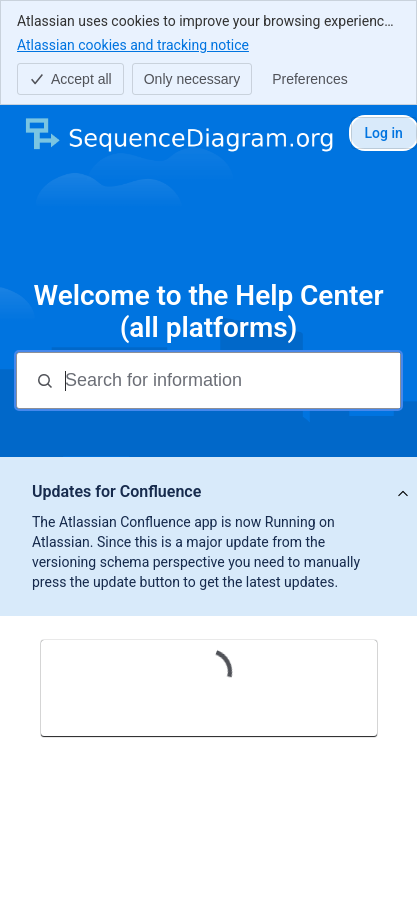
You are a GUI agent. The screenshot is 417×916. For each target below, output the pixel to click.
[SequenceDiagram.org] (178, 133)
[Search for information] (230, 380)
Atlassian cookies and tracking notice (133, 44)
